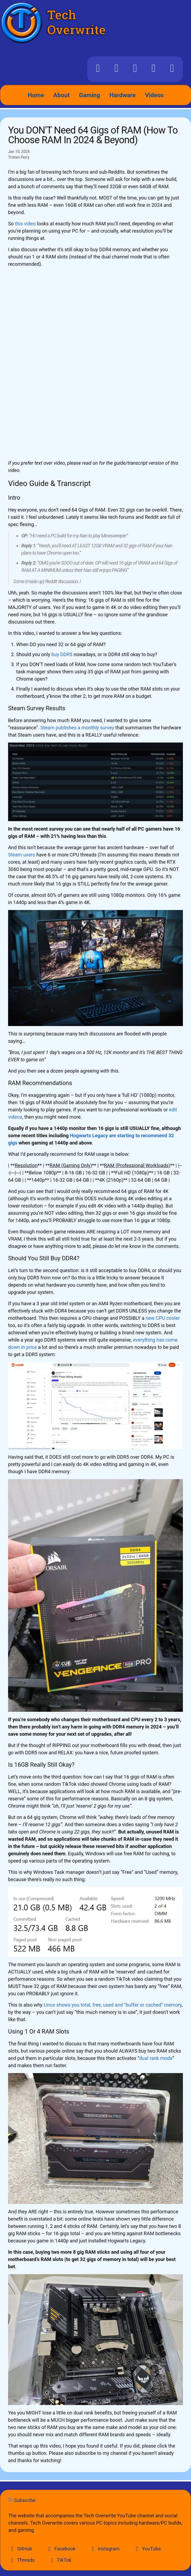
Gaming (89, 95)
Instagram (104, 2549)
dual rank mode (155, 2058)
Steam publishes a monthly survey (77, 727)
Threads (21, 2560)
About (61, 95)
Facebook (61, 2549)
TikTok (59, 2560)
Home (36, 95)
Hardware (123, 95)
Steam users (21, 855)
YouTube (147, 2549)
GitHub (20, 2549)
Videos (154, 95)
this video (25, 223)
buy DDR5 (61, 654)
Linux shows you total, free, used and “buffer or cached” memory (113, 2005)
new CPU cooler (163, 1318)
